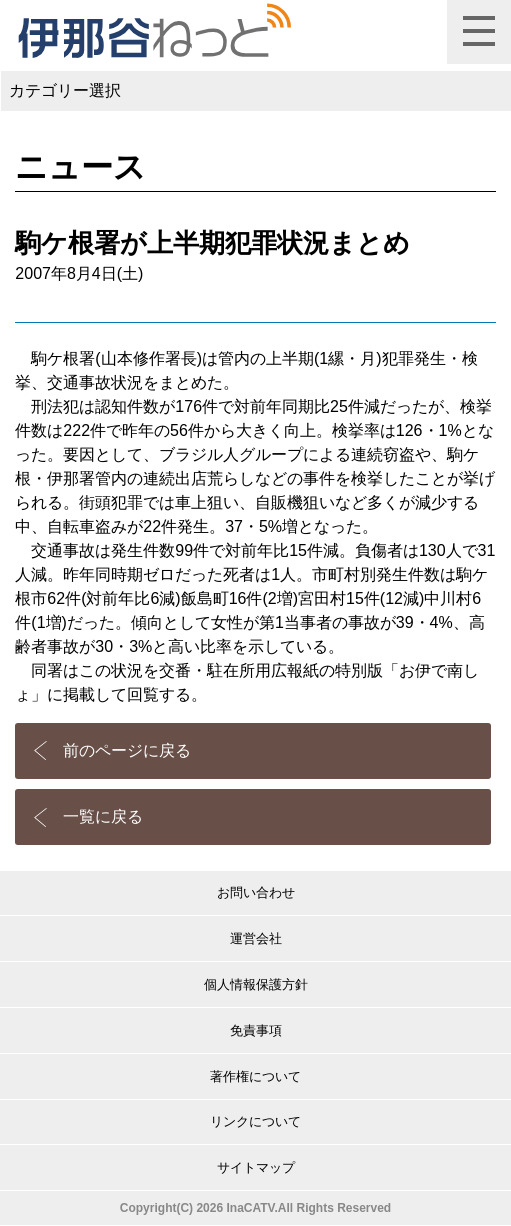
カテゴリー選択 (65, 90)
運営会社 (256, 938)
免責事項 (256, 1030)
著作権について (255, 1076)
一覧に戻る (103, 816)
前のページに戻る (127, 750)
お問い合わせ (256, 892)
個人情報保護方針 (256, 984)
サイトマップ (256, 1167)
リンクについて (255, 1121)
